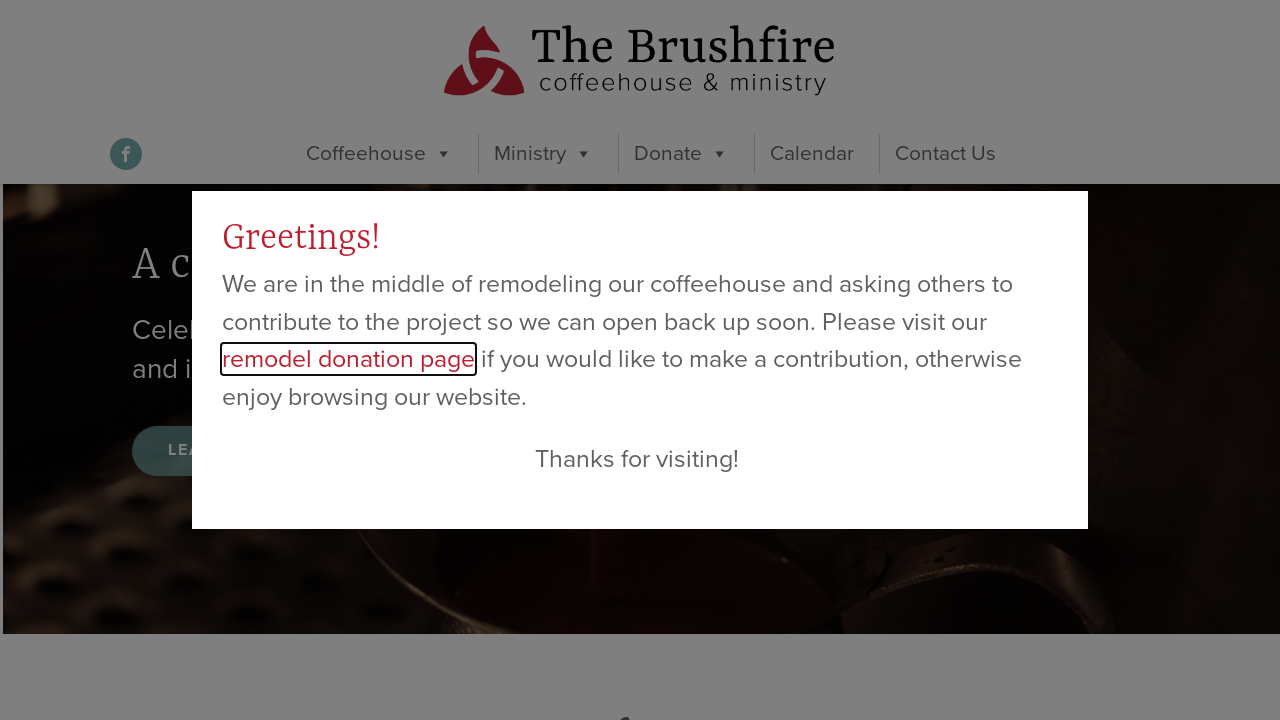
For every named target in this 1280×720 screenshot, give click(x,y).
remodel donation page (348, 359)
